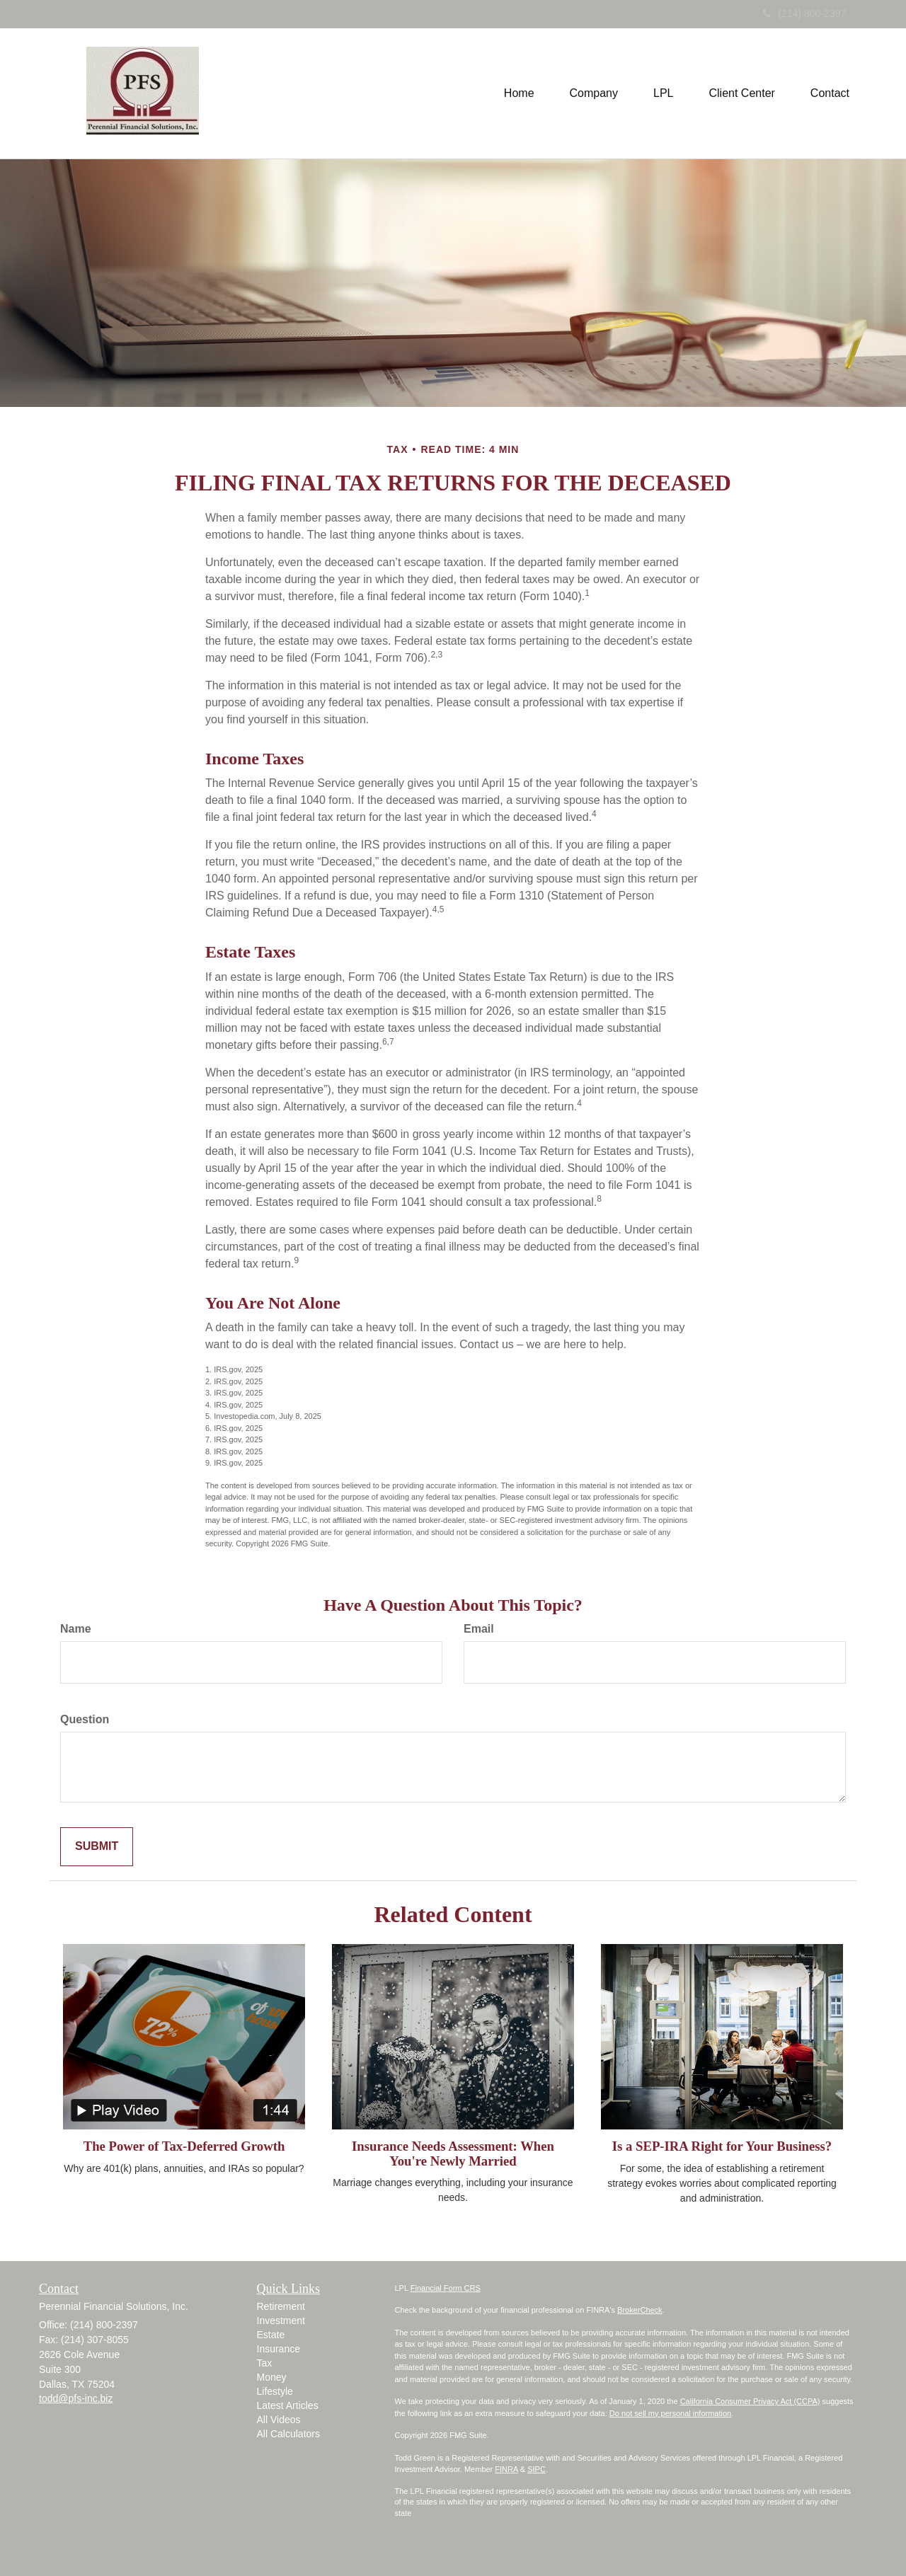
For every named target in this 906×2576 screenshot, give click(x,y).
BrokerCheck (640, 2310)
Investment (281, 2320)
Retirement (281, 2306)
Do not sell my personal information (670, 2413)
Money (272, 2377)
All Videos (279, 2419)
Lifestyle (275, 2391)
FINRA (506, 2469)
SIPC (536, 2469)
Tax (265, 2363)
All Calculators (288, 2433)
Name (75, 1629)
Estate (271, 2334)
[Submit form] (96, 1846)
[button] (594, 93)
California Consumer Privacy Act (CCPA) (750, 2401)
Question (84, 1719)
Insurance (278, 2348)
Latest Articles (288, 2405)
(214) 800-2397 (804, 13)
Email (479, 1629)
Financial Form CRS (446, 2288)
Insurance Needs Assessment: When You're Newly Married (453, 2153)
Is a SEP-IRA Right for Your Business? (722, 2146)
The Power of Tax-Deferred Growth (184, 2146)
